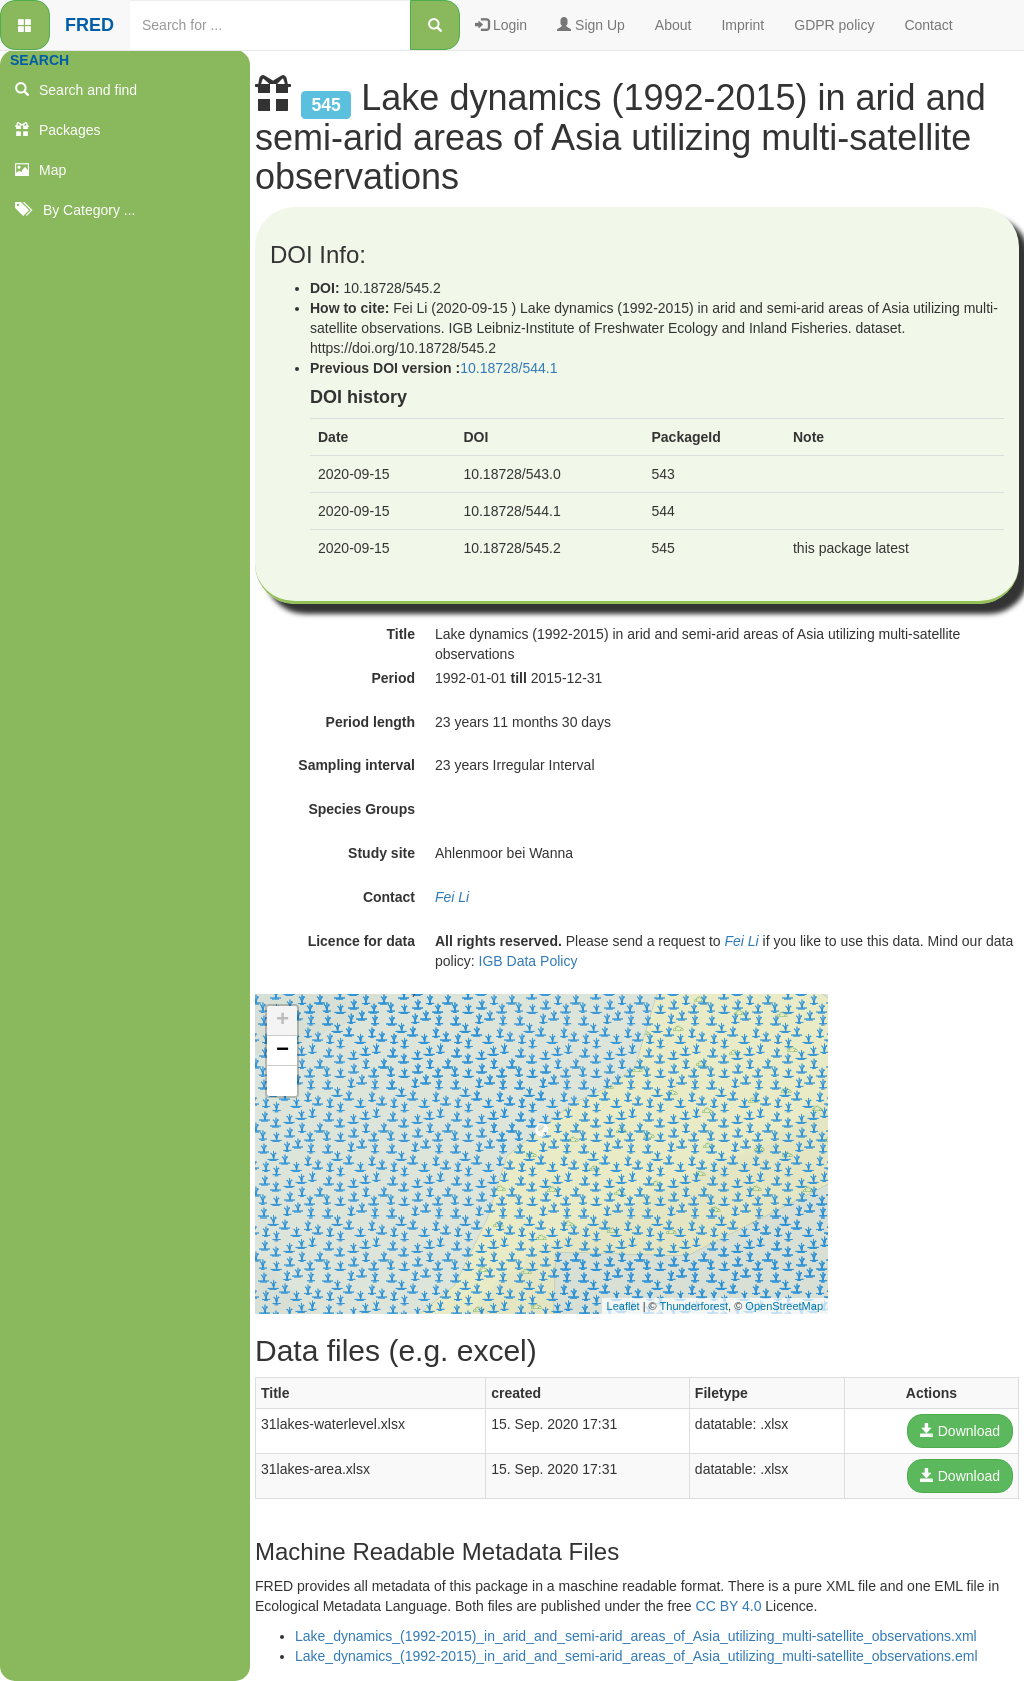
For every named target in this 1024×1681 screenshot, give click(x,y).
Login (501, 25)
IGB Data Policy (528, 961)
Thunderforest (694, 1306)
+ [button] (282, 1021)
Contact (928, 25)
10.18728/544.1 (508, 368)
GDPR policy (834, 25)
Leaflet (623, 1306)
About (673, 25)
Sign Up (591, 25)
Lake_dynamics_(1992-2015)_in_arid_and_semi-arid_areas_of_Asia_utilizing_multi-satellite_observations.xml (636, 1636)
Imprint (742, 25)
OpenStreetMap (784, 1306)
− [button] (282, 1051)
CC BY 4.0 (729, 1606)
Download (960, 1431)
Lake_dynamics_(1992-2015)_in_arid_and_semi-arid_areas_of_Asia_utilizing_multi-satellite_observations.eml (636, 1656)
